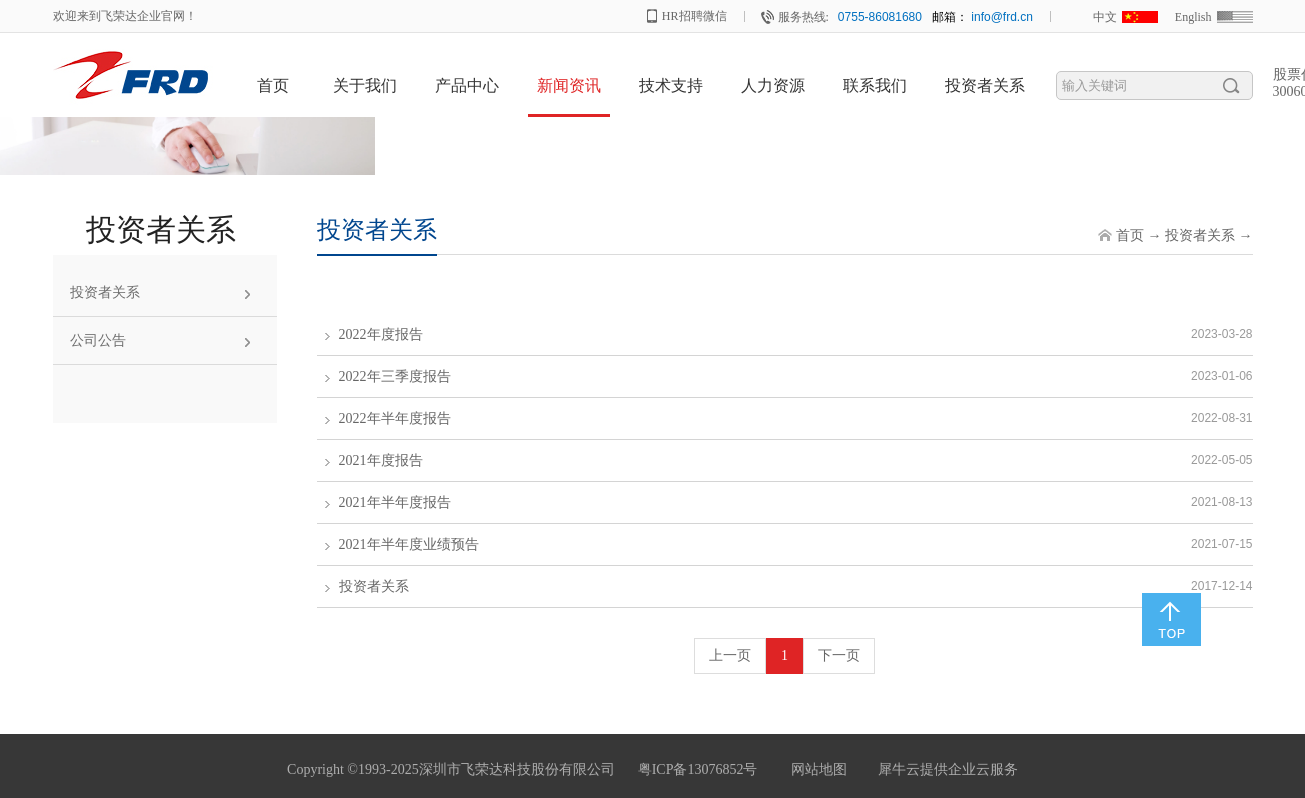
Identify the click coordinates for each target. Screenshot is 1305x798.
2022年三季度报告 (395, 376)
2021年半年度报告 (395, 502)
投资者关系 (1200, 235)
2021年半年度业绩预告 (409, 544)
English (1193, 17)
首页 (273, 85)
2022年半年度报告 (395, 418)
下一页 (839, 655)
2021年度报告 (381, 460)
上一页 (730, 655)
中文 (1105, 17)
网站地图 (815, 769)
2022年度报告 (381, 334)
